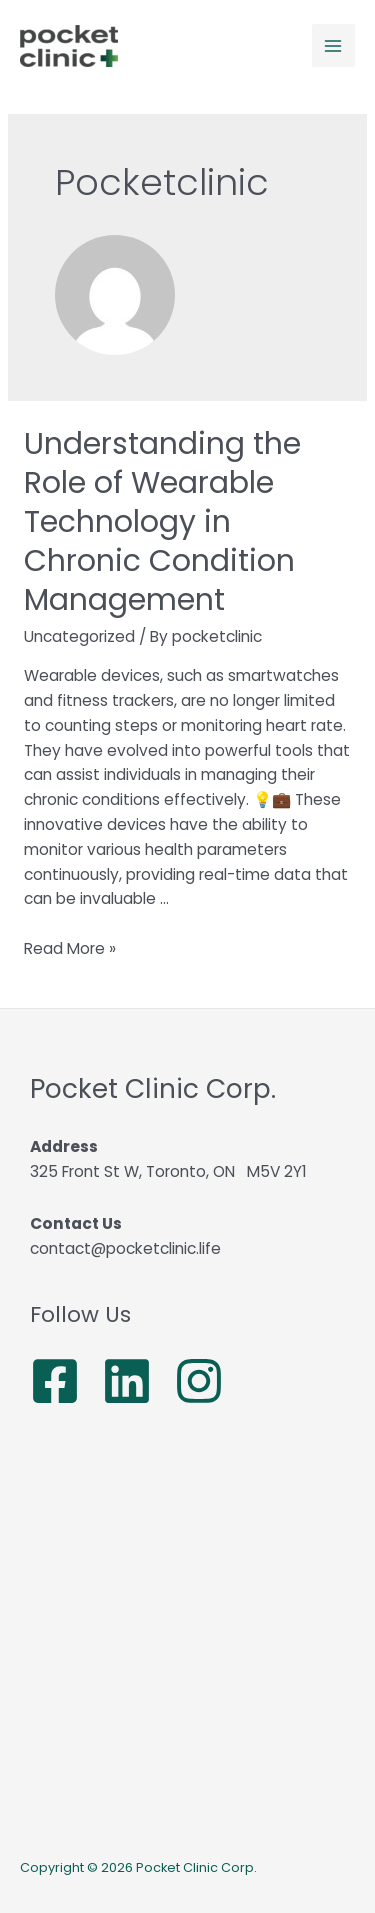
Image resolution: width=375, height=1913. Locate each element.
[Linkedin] (127, 1381)
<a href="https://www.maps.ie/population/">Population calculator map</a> (187, 1636)
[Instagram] (199, 1381)
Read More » (70, 948)
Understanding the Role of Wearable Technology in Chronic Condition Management (162, 522)
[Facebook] (55, 1381)
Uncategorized (79, 636)
